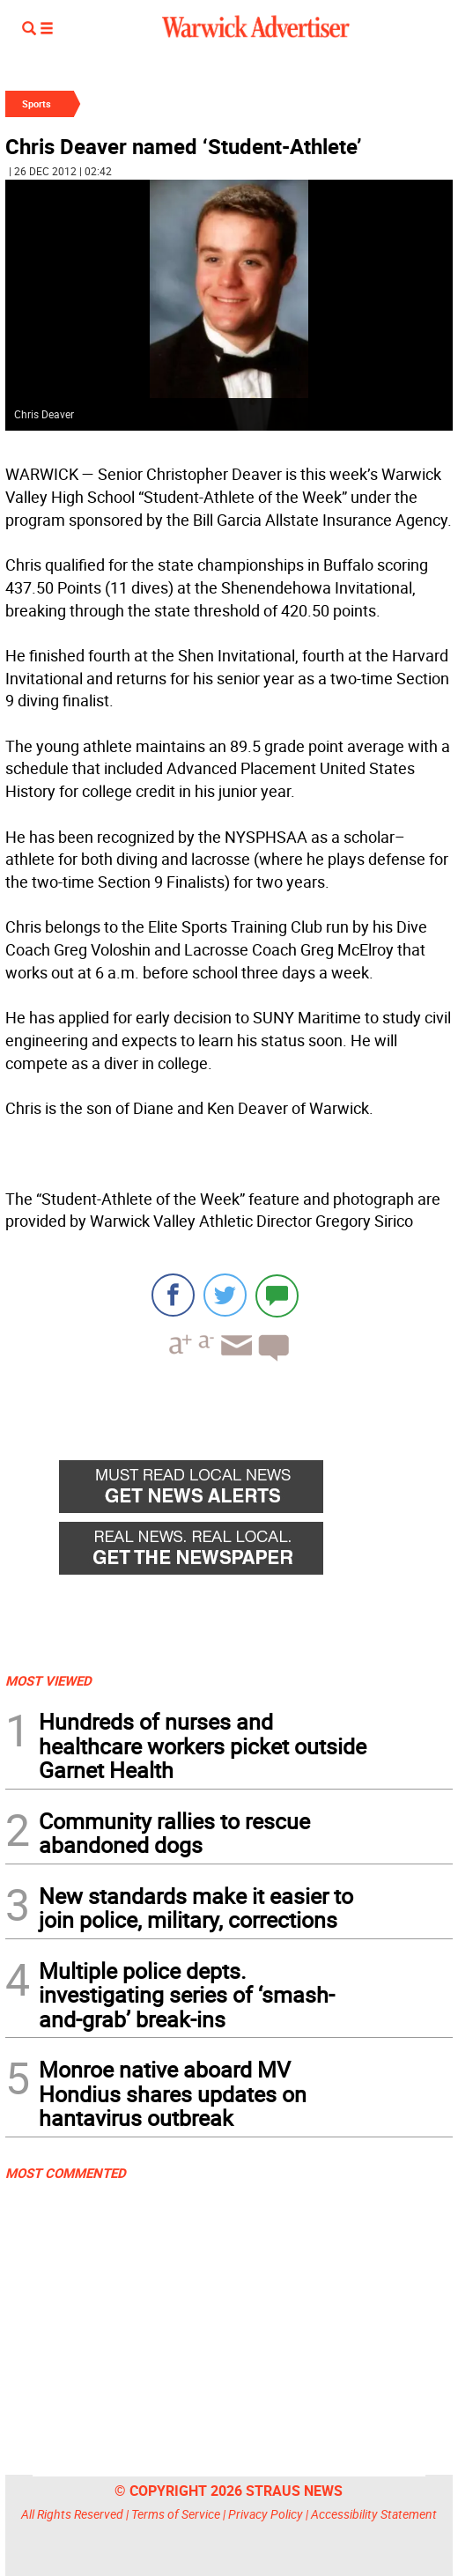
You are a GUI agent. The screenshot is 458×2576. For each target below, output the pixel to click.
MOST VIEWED (48, 1680)
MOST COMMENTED (65, 2172)
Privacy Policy (265, 2514)
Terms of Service (175, 2514)
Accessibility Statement (374, 2514)
